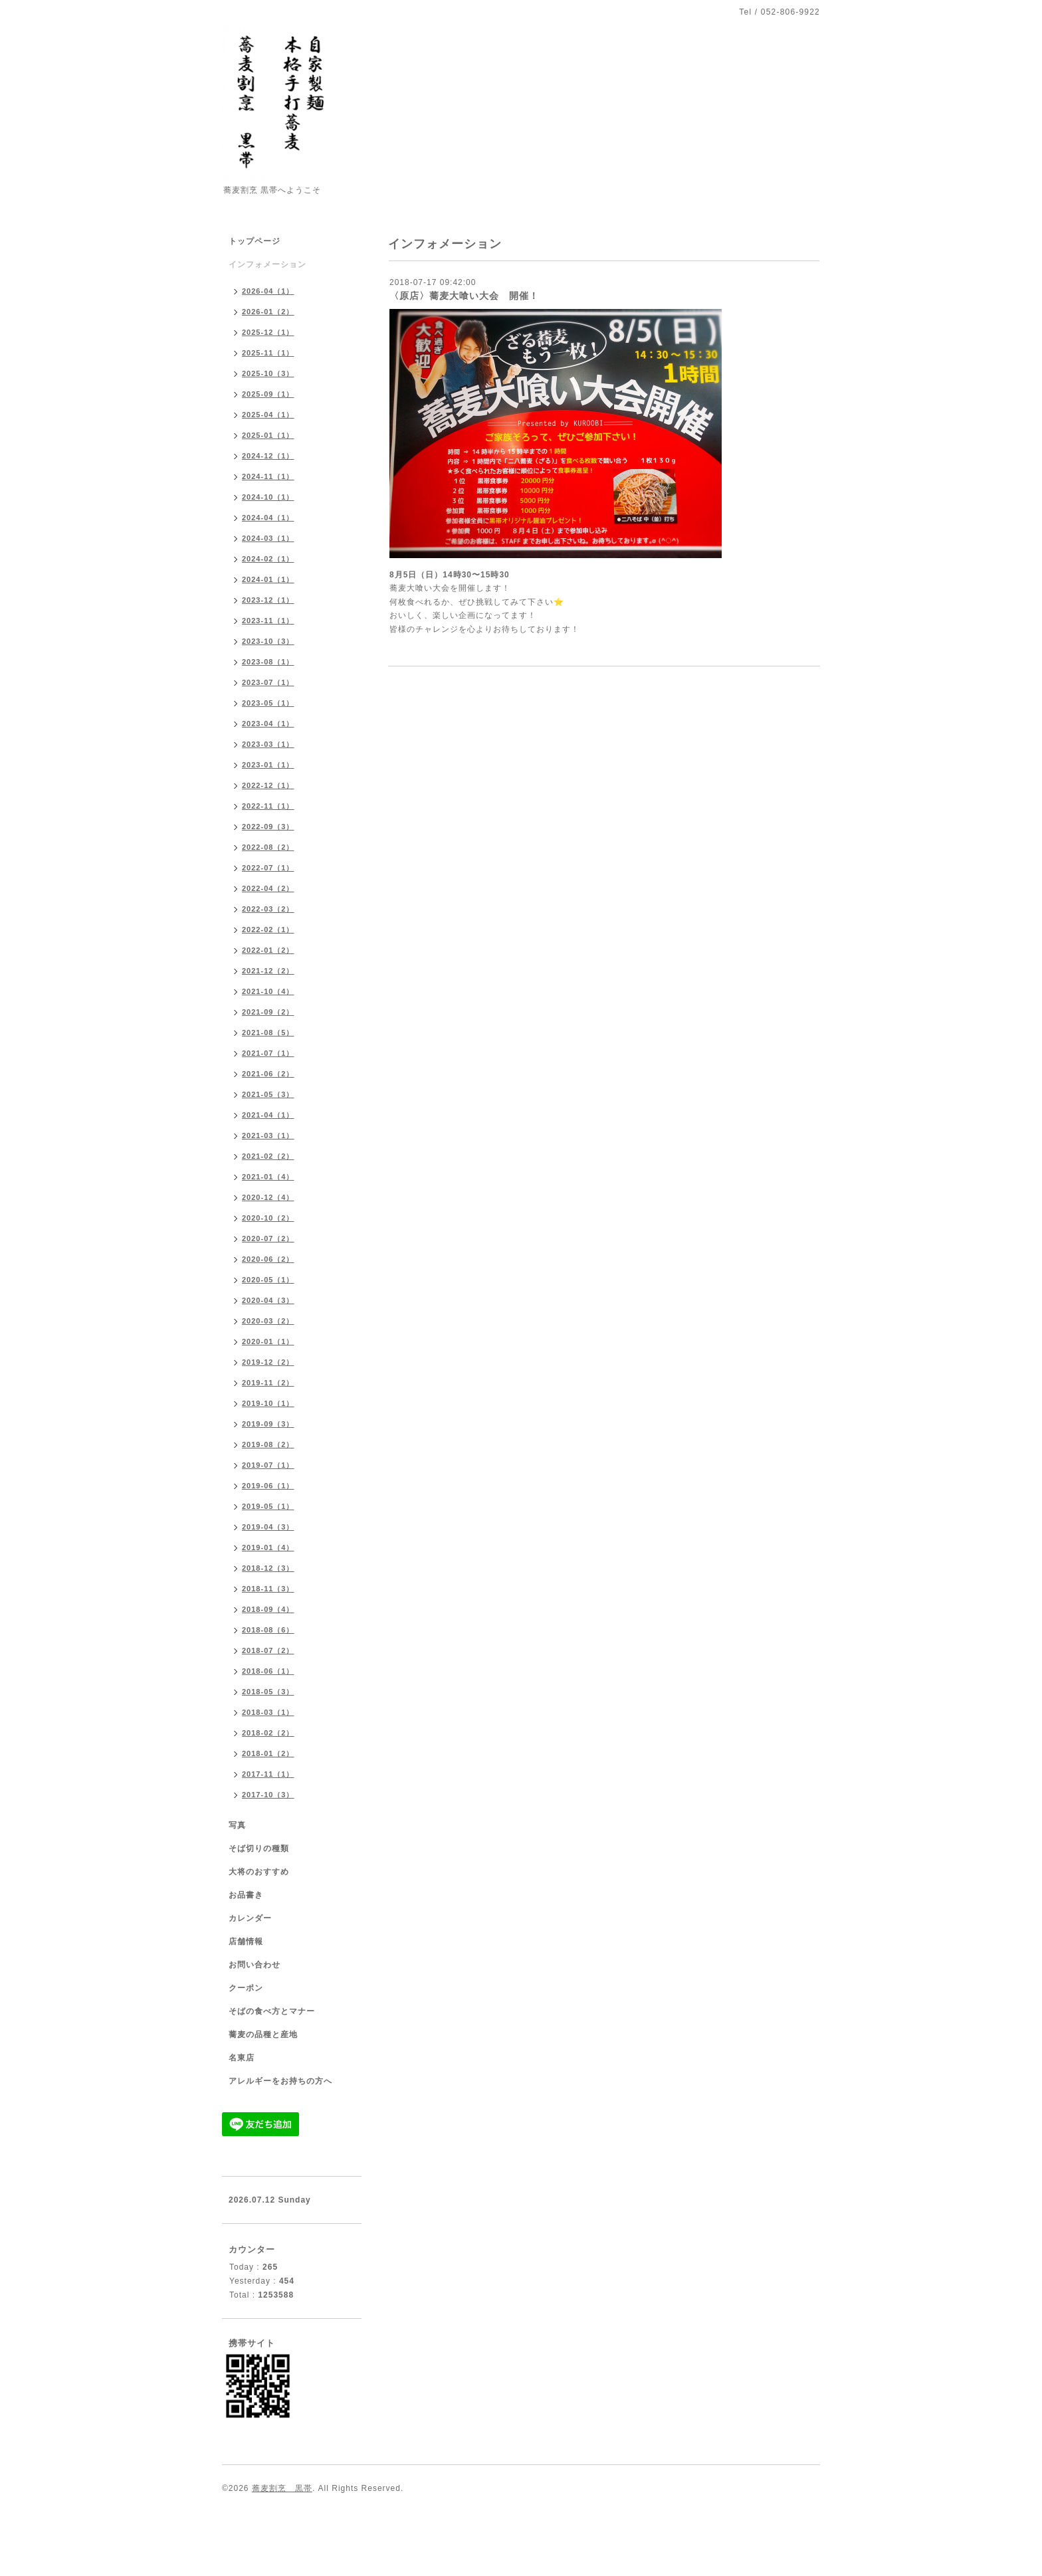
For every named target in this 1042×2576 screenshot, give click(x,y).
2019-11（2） (268, 1383)
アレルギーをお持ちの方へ (280, 2081)
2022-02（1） (268, 930)
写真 (237, 1825)
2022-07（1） (268, 868)
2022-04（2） (268, 888)
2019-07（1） (268, 1465)
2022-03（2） (268, 909)
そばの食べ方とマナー (272, 2011)
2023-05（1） (268, 703)
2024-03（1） (268, 538)
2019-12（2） (268, 1362)
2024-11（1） (268, 476)
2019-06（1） (268, 1486)
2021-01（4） (268, 1177)
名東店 (242, 2057)
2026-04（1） (268, 291)
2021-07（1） (268, 1053)
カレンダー (250, 1918)
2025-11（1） (268, 353)
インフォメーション (267, 264)
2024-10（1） (268, 497)
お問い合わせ (254, 1964)
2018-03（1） (268, 1712)
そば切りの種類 (259, 1848)
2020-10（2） (268, 1218)
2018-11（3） (268, 1589)
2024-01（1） (268, 579)
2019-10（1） (268, 1403)
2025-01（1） (268, 435)
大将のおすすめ (259, 1871)
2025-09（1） (268, 394)
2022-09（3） (268, 827)
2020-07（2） (268, 1238)
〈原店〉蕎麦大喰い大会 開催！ (464, 295)
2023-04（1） (268, 724)
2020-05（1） (268, 1280)
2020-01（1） (268, 1341)
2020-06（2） (268, 1259)
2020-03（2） (268, 1321)
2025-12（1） (268, 332)
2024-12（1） (268, 456)
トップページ (254, 241)
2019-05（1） (268, 1506)
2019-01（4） (268, 1547)
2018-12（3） (268, 1568)
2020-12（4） (268, 1197)
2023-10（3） (268, 641)
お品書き (246, 1895)
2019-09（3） (268, 1424)
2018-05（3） (268, 1692)
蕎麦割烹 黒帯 (282, 2488)
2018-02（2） (268, 1733)
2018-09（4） (268, 1609)
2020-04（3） (268, 1300)
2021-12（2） (268, 971)
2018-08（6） (268, 1630)
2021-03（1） (268, 1135)
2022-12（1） (268, 785)
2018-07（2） (268, 1650)
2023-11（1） (268, 621)
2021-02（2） (268, 1156)
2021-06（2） (268, 1074)
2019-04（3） (268, 1527)
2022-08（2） (268, 847)
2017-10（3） (268, 1795)
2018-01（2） (268, 1753)
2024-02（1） (268, 559)
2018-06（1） (268, 1671)
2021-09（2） (268, 1012)
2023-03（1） (268, 744)
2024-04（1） (268, 518)
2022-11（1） (268, 806)
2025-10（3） (268, 373)
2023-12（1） (268, 600)
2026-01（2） (268, 312)
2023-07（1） (268, 682)
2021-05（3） (268, 1094)
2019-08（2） (268, 1444)
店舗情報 (246, 1941)
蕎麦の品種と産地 (263, 2034)
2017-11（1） (268, 1774)
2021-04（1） (268, 1115)
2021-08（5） (268, 1033)
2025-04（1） (268, 415)
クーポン (246, 1988)
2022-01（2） (268, 950)
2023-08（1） (268, 662)
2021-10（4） (268, 991)
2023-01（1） (268, 765)
